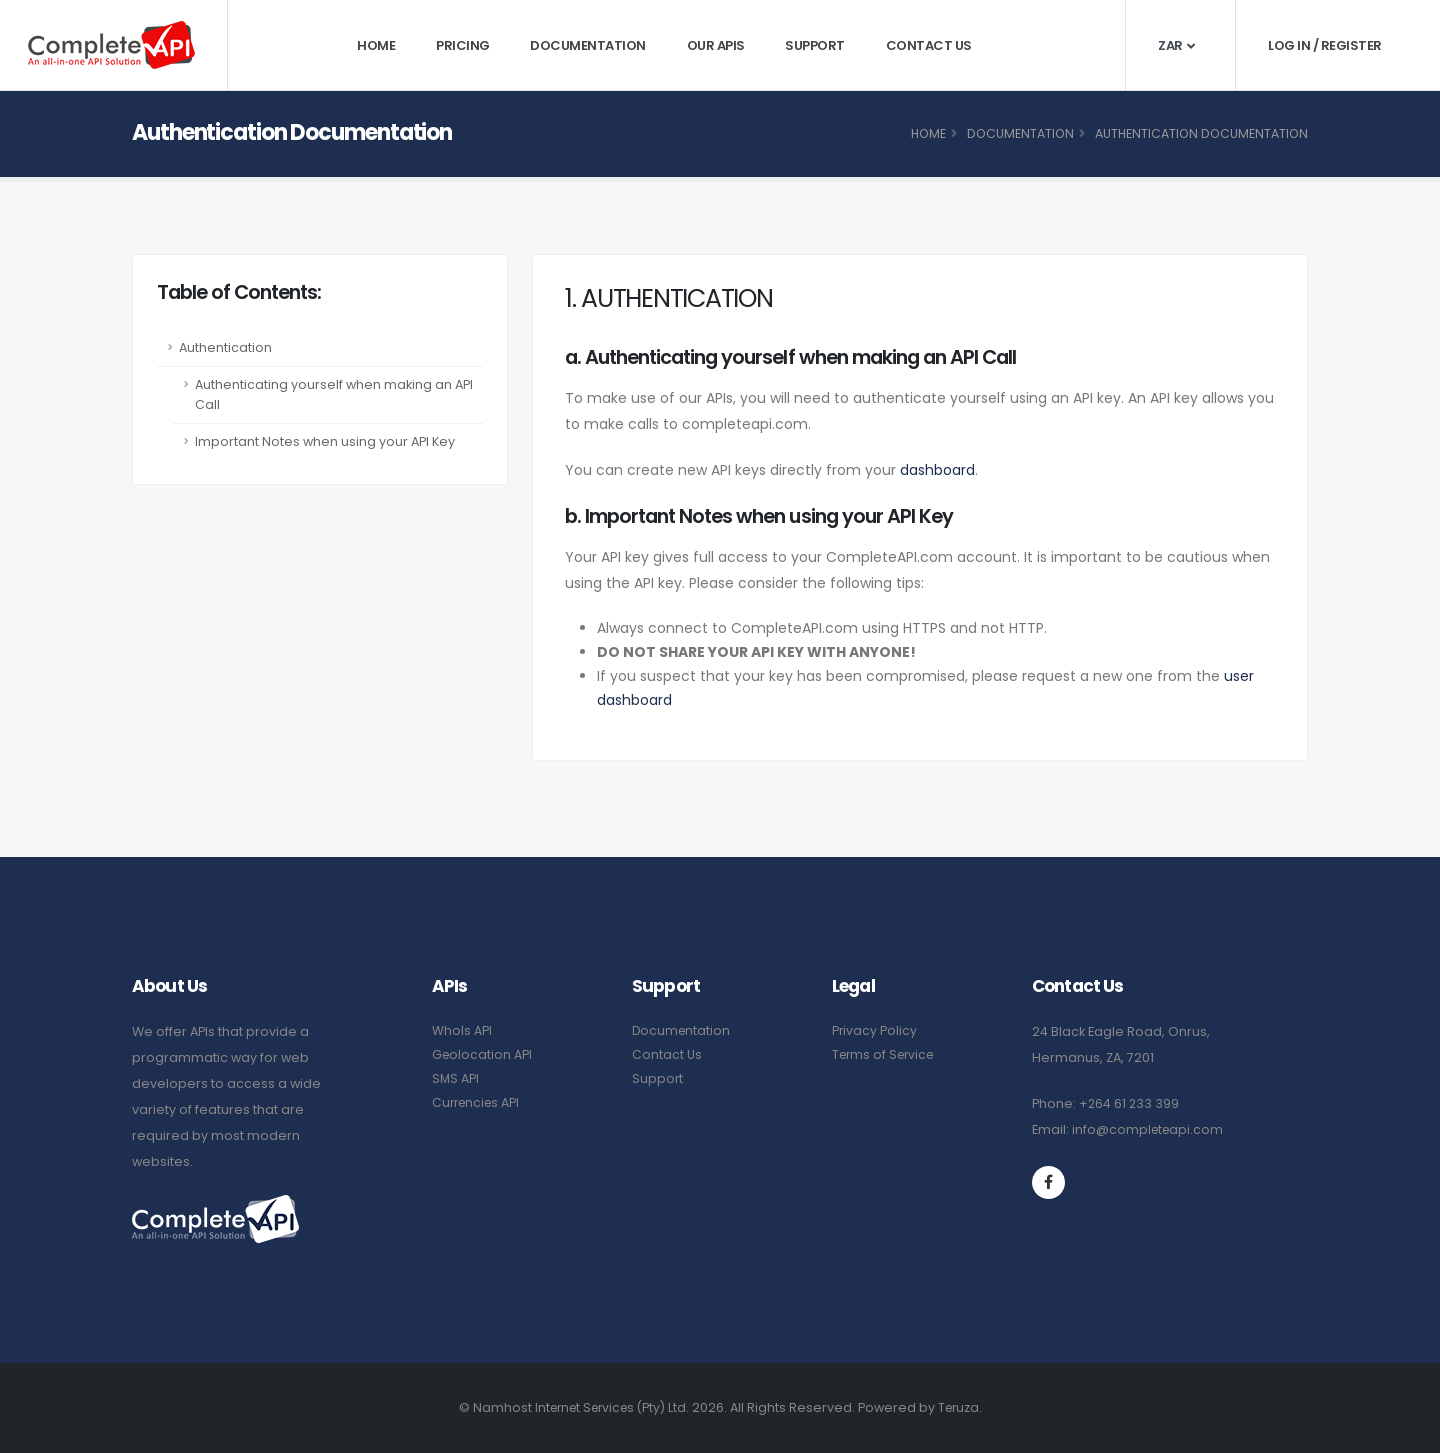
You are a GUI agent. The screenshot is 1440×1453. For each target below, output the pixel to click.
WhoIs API (462, 1030)
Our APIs (716, 45)
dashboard (937, 470)
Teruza (964, 1407)
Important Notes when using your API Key (325, 441)
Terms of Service (886, 1054)
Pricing (463, 45)
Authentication (225, 347)
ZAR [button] (1176, 45)
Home (376, 45)
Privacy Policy (875, 1030)
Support (815, 45)
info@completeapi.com (1149, 1129)
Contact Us (929, 45)
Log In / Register (1325, 45)
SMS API (456, 1078)
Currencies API (478, 1102)
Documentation (588, 45)
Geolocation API (483, 1054)
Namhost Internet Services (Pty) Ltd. (579, 1407)
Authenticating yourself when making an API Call (334, 394)
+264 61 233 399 (1130, 1103)
